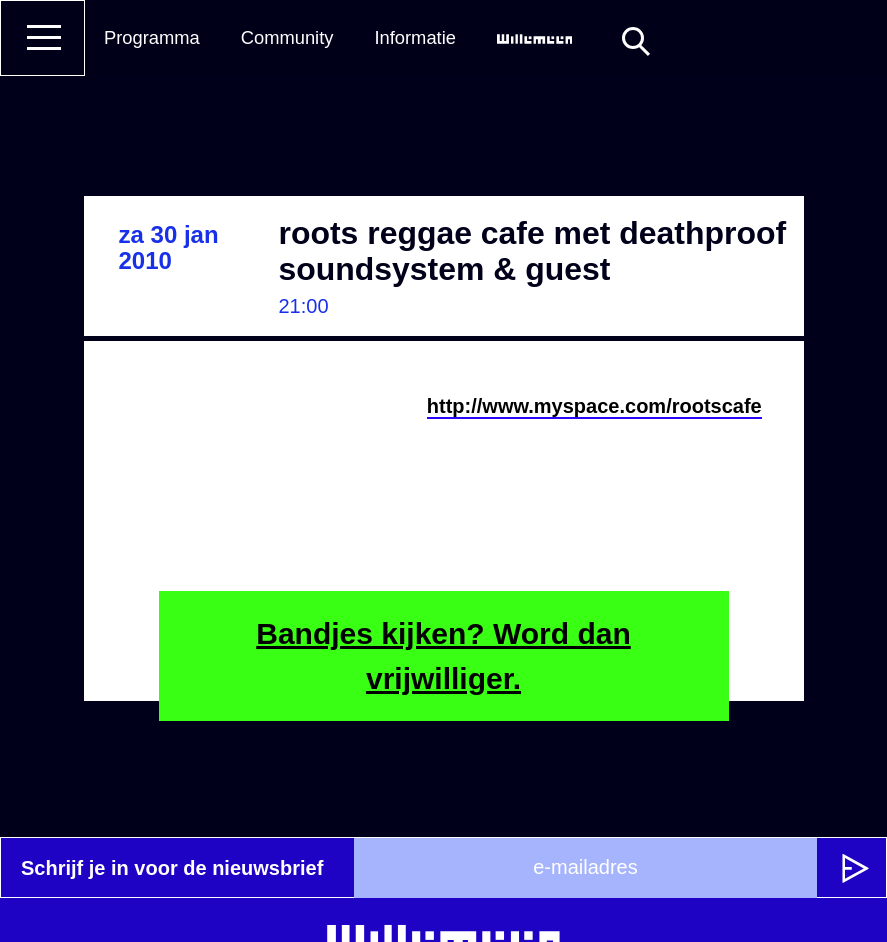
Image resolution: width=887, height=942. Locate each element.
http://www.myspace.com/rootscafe (594, 406)
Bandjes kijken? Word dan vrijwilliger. (443, 656)
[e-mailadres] (585, 868)
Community (287, 37)
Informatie (415, 37)
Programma (152, 37)
